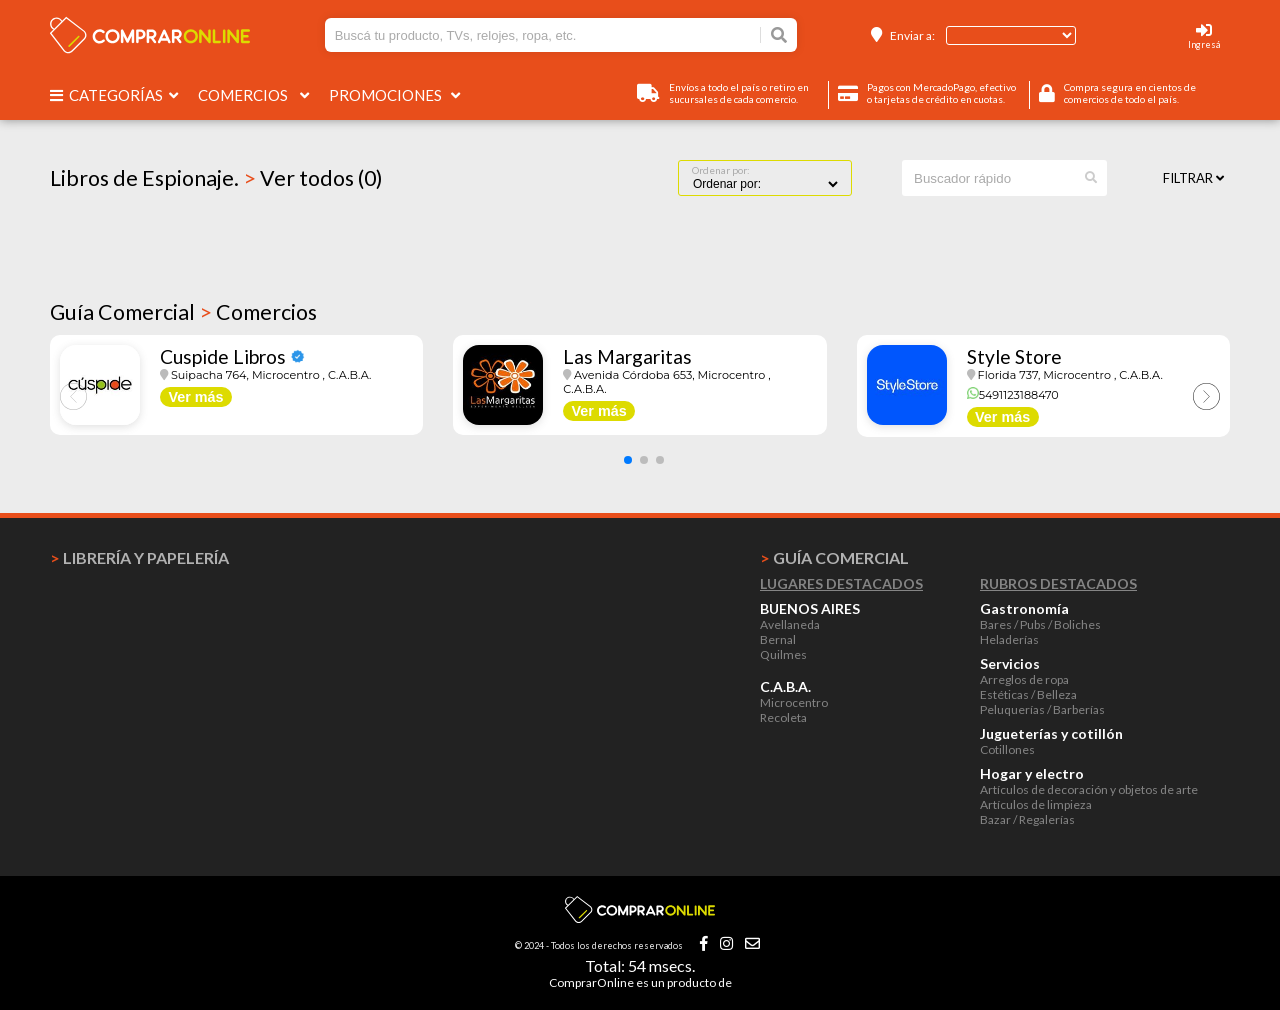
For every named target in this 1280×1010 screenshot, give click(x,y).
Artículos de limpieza (1036, 804)
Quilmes (783, 654)
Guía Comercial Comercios (183, 312)
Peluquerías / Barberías (1042, 709)
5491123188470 (1013, 395)
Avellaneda (790, 624)
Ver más (195, 397)
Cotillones (1007, 749)
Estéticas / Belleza (1028, 694)
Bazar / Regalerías (1027, 819)
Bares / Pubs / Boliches (1040, 624)
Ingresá (1204, 44)
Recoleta (783, 717)
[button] (628, 460)
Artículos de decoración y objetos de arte (1089, 789)
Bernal (778, 639)
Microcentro (794, 702)
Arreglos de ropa (1024, 679)
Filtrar (1193, 178)
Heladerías (1009, 639)
